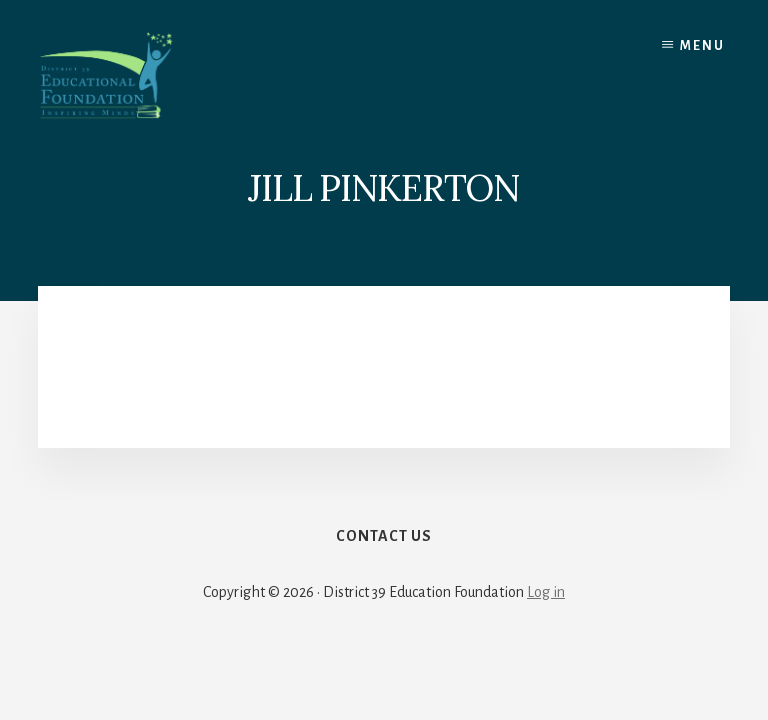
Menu (702, 46)
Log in (546, 592)
